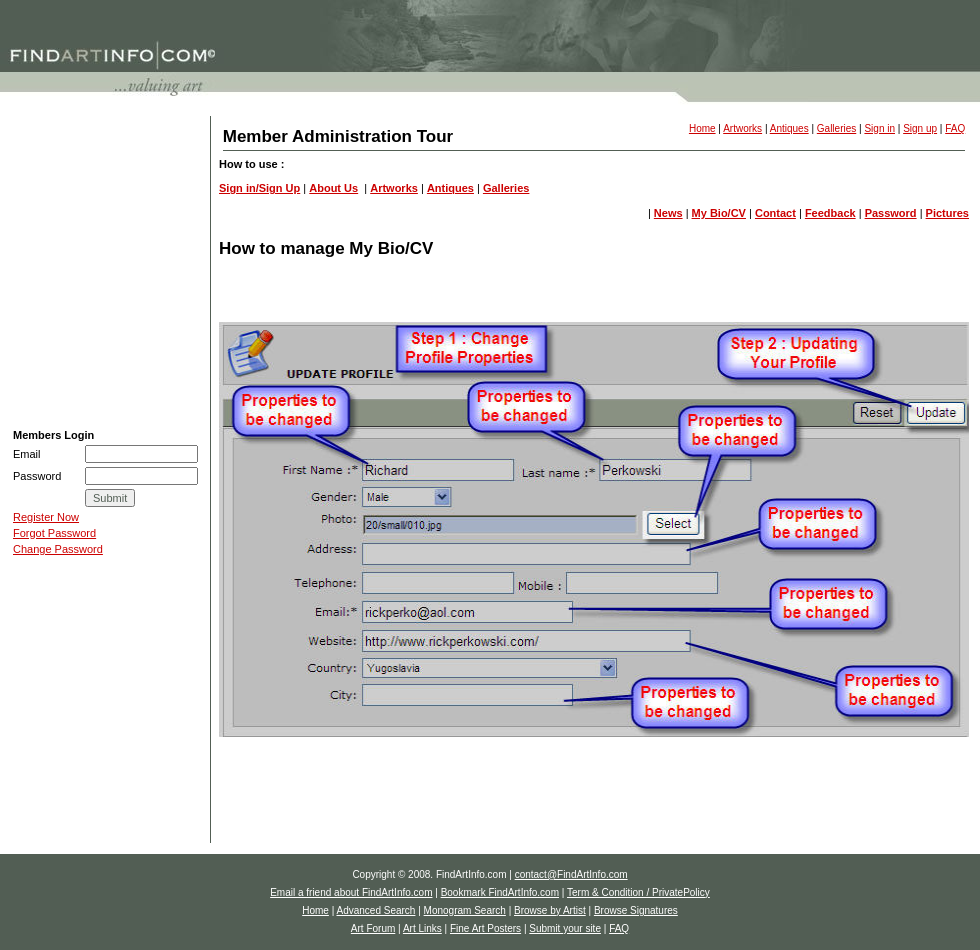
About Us (333, 188)
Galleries (836, 128)
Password (891, 213)
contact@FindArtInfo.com (571, 874)
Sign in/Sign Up (259, 188)
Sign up (920, 128)
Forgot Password (54, 533)
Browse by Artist (53, 204)
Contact (775, 213)
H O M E (35, 129)
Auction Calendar (55, 379)
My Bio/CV (719, 213)
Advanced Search (56, 154)
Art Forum (37, 254)
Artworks (742, 128)
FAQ (25, 354)
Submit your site (53, 329)
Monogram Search (59, 179)
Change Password (58, 549)
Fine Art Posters (53, 304)
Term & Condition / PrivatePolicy (638, 892)
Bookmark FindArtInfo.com (500, 892)
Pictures (947, 213)
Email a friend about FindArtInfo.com (351, 892)
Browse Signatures (60, 229)
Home (702, 128)
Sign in (879, 128)
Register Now (46, 517)
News (668, 213)
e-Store (35, 404)
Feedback (830, 213)
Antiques (789, 128)
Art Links (34, 279)
